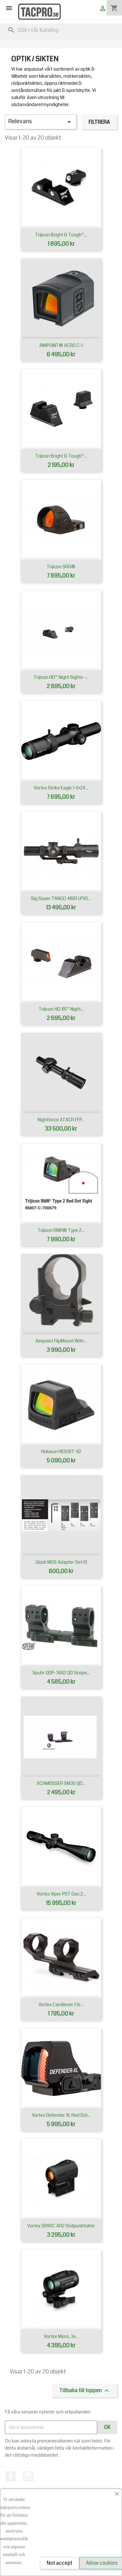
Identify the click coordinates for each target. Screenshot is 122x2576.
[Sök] (61, 30)
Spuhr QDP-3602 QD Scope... (61, 1672)
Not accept (59, 2563)
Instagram (28, 2476)
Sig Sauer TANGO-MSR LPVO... (61, 898)
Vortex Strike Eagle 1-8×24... (61, 788)
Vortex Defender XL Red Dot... (61, 2115)
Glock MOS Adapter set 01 (61, 1562)
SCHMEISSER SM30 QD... (61, 1783)
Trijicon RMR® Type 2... (61, 1230)
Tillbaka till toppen (84, 2390)
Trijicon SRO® (61, 566)
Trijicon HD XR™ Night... (61, 1009)
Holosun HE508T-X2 (61, 1451)
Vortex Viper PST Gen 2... (61, 1894)
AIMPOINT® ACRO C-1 (61, 345)
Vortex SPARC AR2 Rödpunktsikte (61, 2226)
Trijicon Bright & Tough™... (61, 235)
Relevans (40, 121)
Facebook (10, 2476)
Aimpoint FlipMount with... (61, 1341)
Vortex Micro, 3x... (61, 2336)
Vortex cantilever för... (61, 2004)
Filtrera (99, 122)
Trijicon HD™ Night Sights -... (61, 677)
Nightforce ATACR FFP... (61, 1119)
